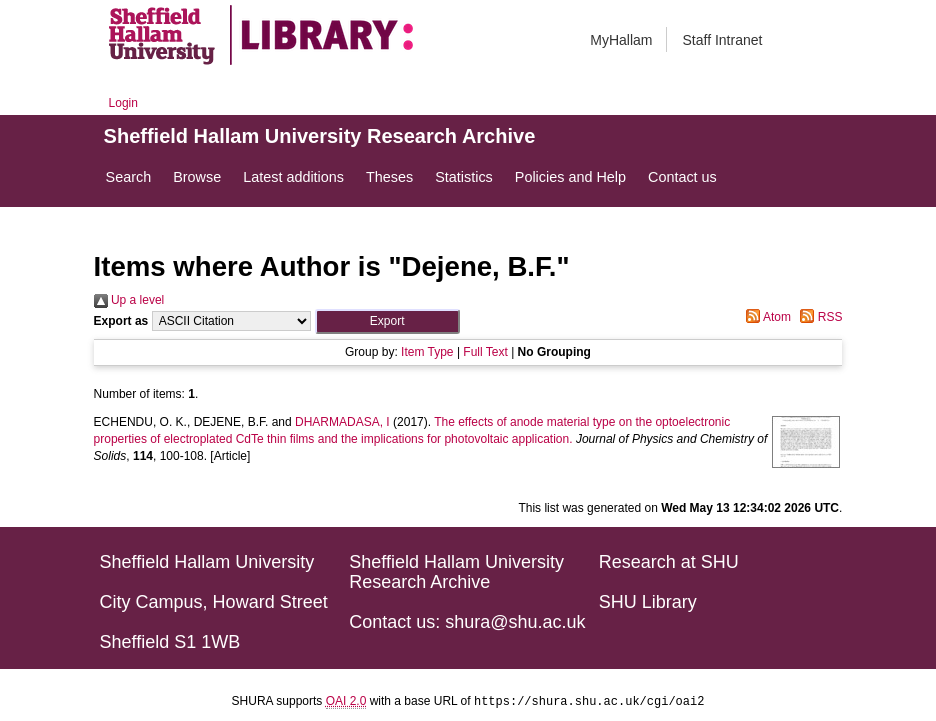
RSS (818, 317)
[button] (387, 321)
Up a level (129, 300)
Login (123, 103)
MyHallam (621, 40)
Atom (765, 317)
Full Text (485, 352)
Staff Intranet (722, 40)
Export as (121, 321)
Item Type (427, 352)
